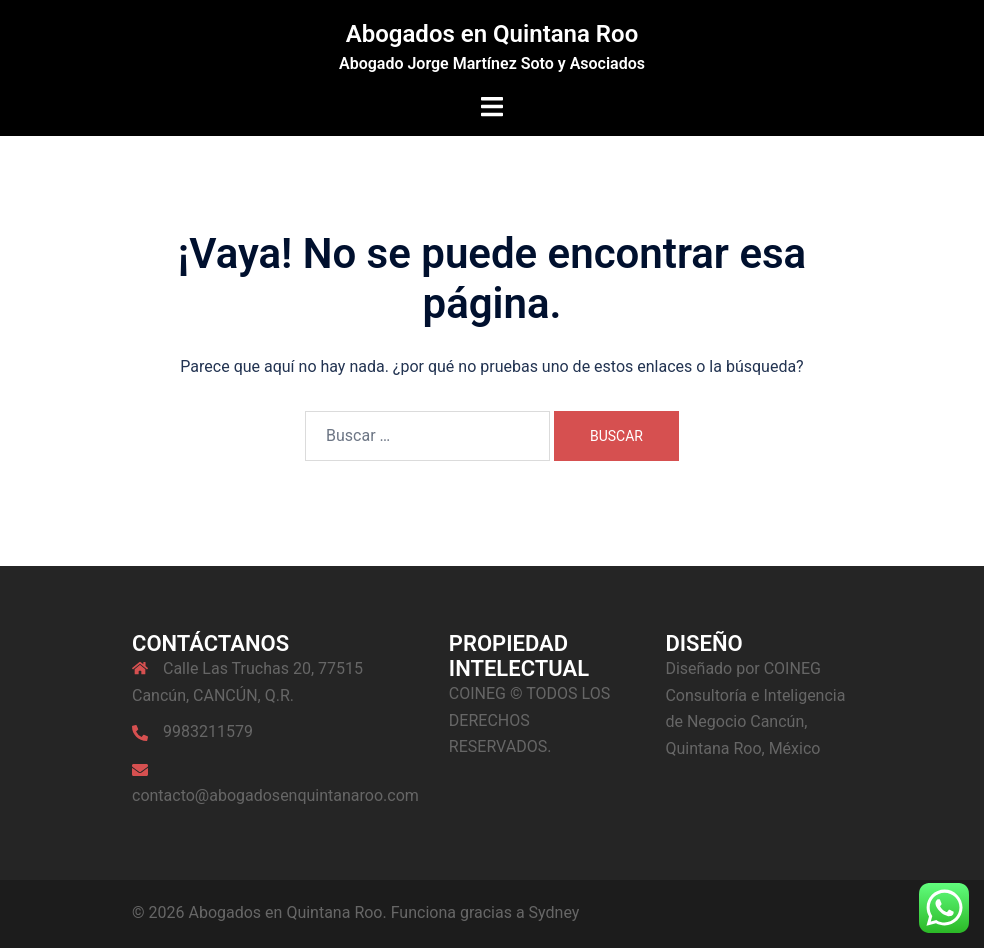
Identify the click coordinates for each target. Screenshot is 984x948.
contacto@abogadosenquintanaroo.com (275, 795)
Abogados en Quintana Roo (492, 34)
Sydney (554, 912)
